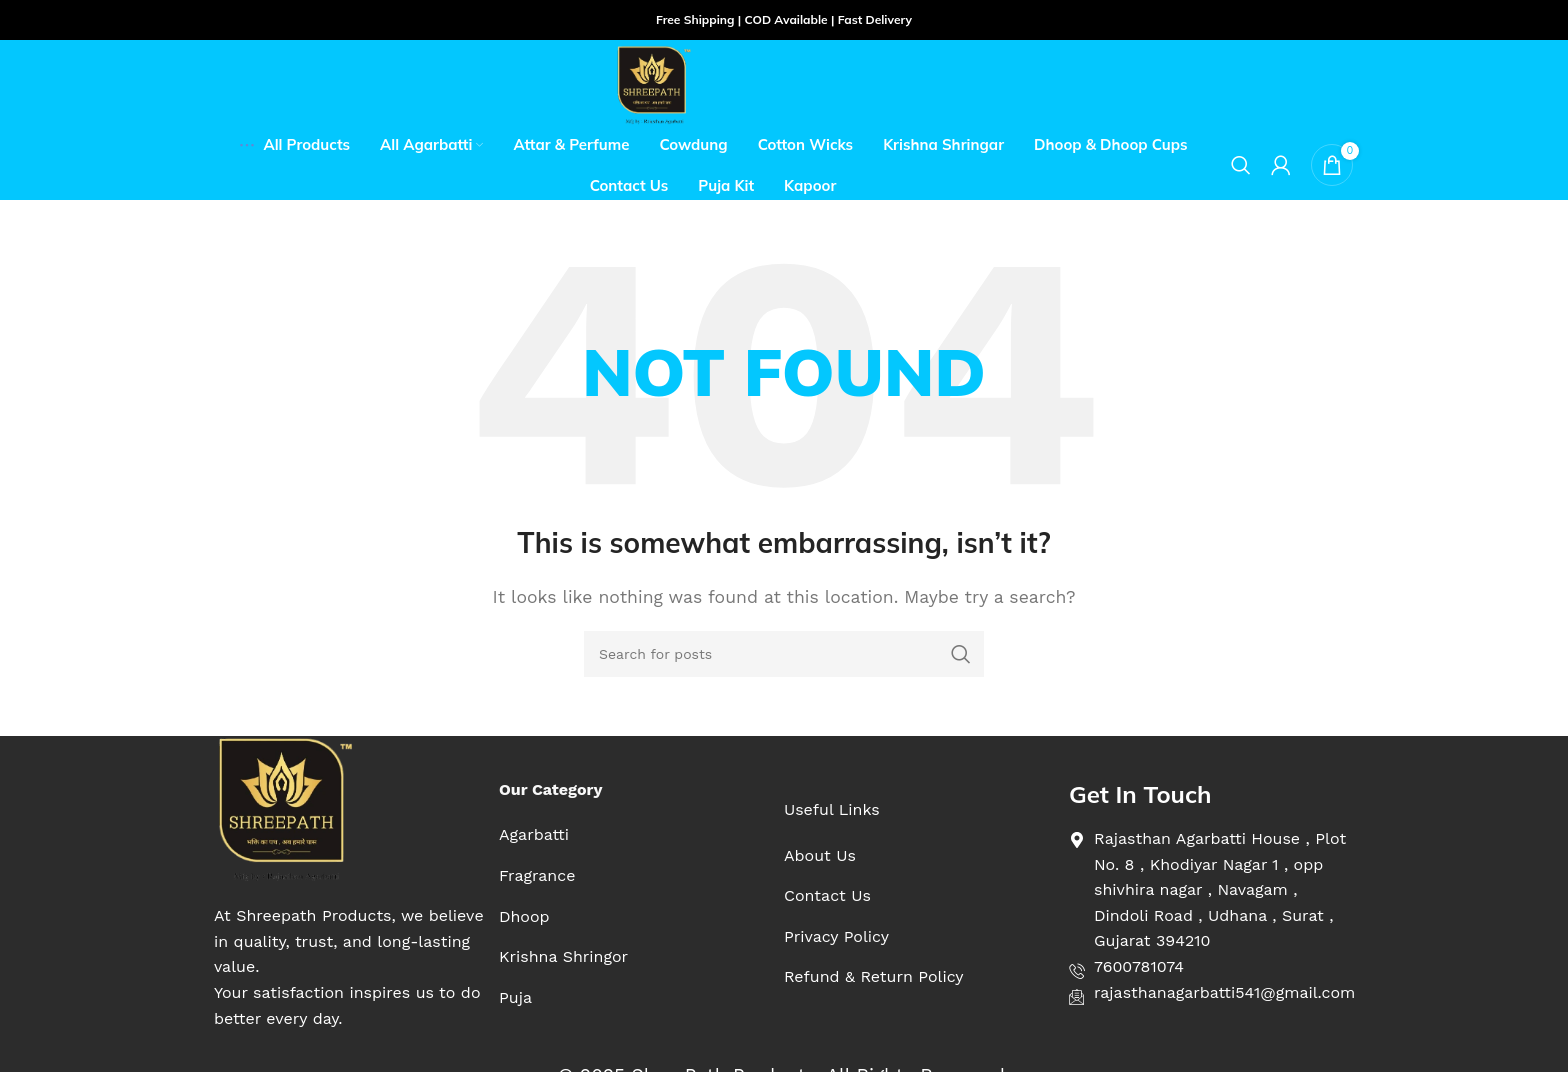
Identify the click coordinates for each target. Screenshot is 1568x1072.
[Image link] (284, 808)
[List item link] (563, 835)
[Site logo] (653, 83)
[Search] (1241, 165)
